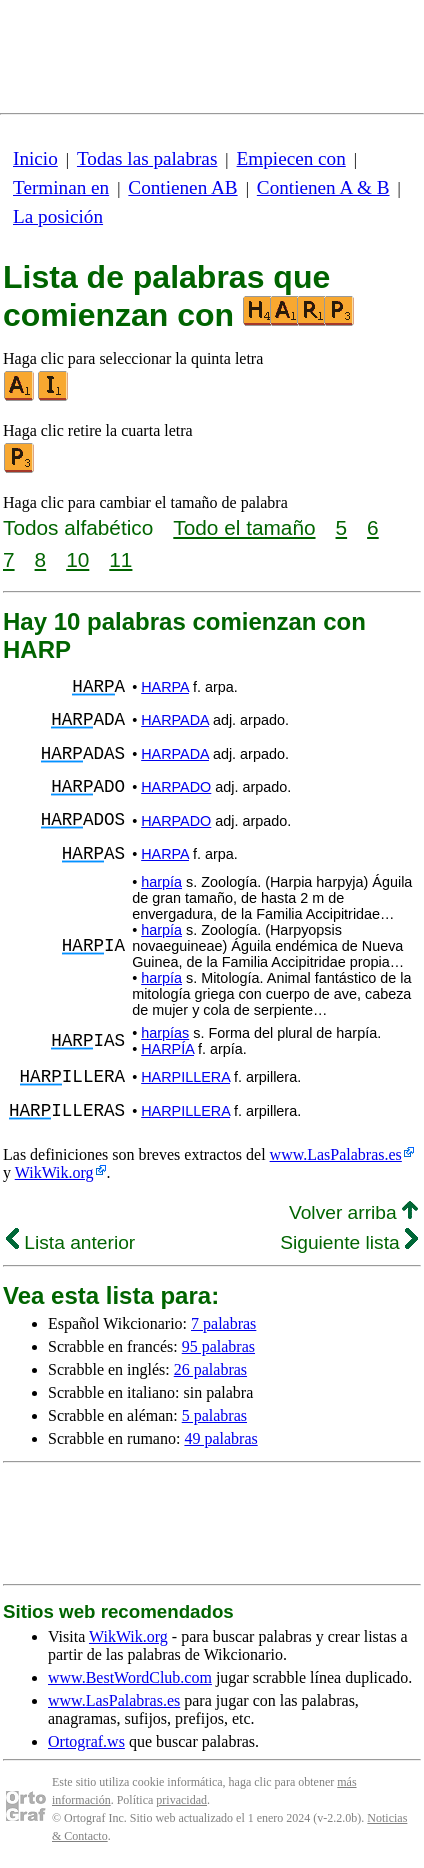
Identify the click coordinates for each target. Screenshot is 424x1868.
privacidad (181, 1800)
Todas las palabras (147, 158)
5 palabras (214, 1415)
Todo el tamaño (244, 527)
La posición (58, 216)
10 (77, 559)
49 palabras (220, 1438)
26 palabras (210, 1369)
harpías (165, 1033)
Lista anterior (70, 1242)
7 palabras (223, 1323)
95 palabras (218, 1346)
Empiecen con (291, 158)
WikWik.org (54, 1172)
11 (120, 559)
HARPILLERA (185, 1077)
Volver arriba (353, 1212)
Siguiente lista (349, 1242)
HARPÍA (167, 1049)
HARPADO (176, 787)
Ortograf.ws (86, 1741)
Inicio (35, 158)
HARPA (165, 687)
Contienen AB (182, 187)
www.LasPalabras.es (336, 1154)
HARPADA (175, 720)
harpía (161, 882)
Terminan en (61, 187)
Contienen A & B (323, 187)
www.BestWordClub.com (130, 1677)
